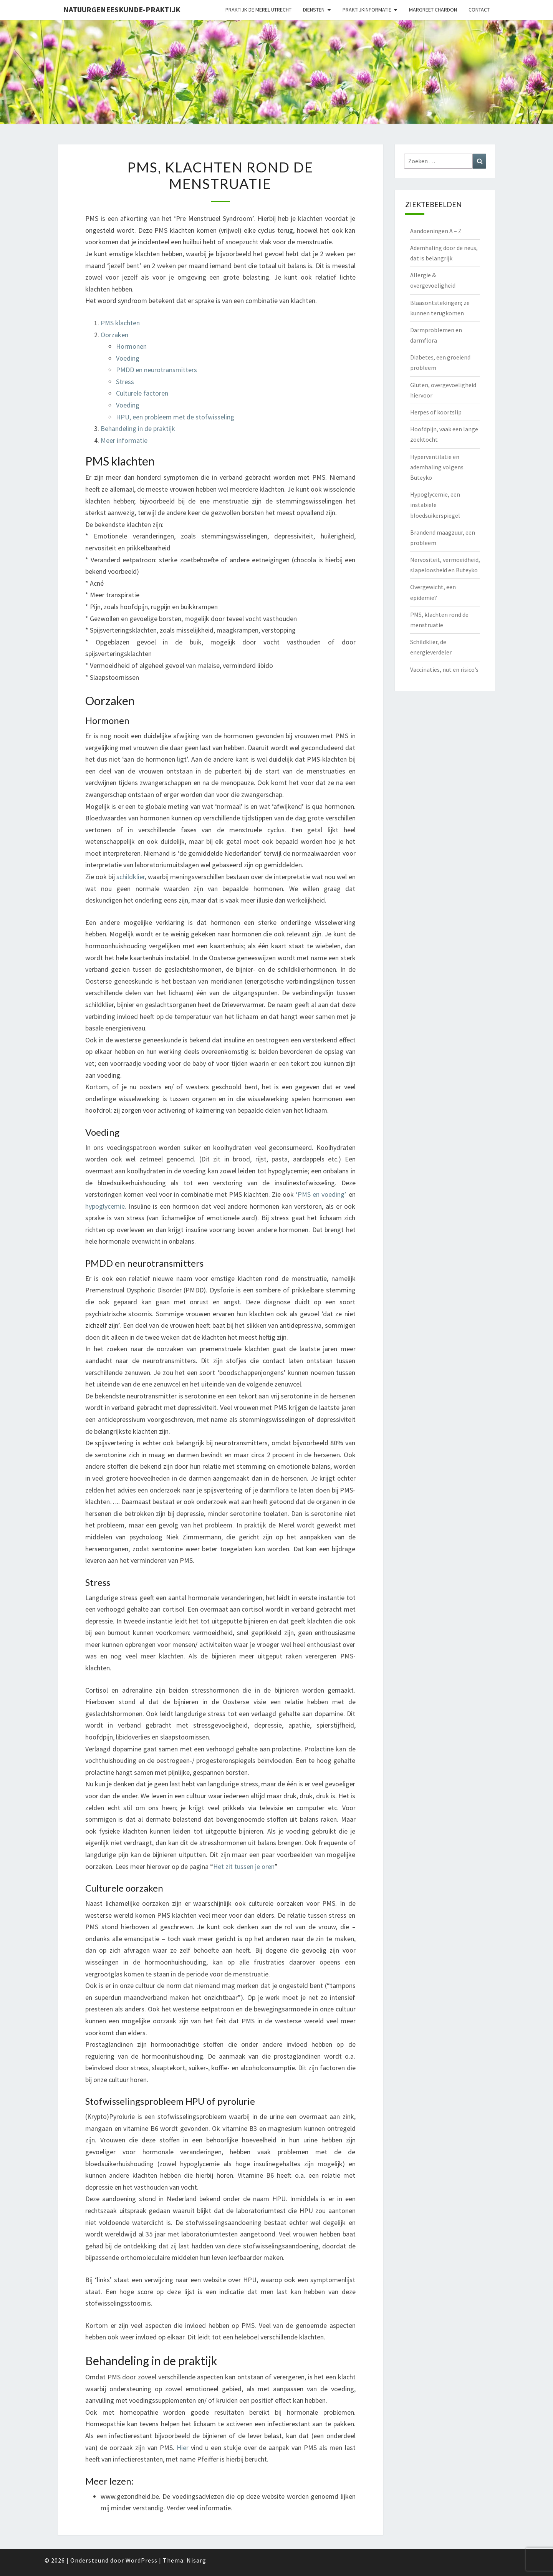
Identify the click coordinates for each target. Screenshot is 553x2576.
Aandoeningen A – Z (436, 231)
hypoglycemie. (105, 1206)
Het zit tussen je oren (244, 1866)
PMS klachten (120, 322)
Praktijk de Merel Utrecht (258, 9)
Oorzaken (114, 334)
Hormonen (131, 346)
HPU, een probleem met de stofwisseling (175, 416)
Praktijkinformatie (367, 9)
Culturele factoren (142, 393)
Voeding (127, 358)
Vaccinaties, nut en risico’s (444, 669)
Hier (183, 2447)
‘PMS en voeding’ (321, 1194)
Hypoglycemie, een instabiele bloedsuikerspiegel (435, 504)
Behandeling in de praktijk (138, 428)
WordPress (141, 2560)
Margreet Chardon (433, 9)
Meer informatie (124, 440)
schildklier (130, 876)
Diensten (314, 9)
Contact (479, 9)
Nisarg (196, 2560)
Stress (125, 381)
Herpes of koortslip (436, 412)
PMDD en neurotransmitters (156, 369)
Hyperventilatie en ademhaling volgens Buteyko (437, 467)
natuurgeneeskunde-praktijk (121, 9)
